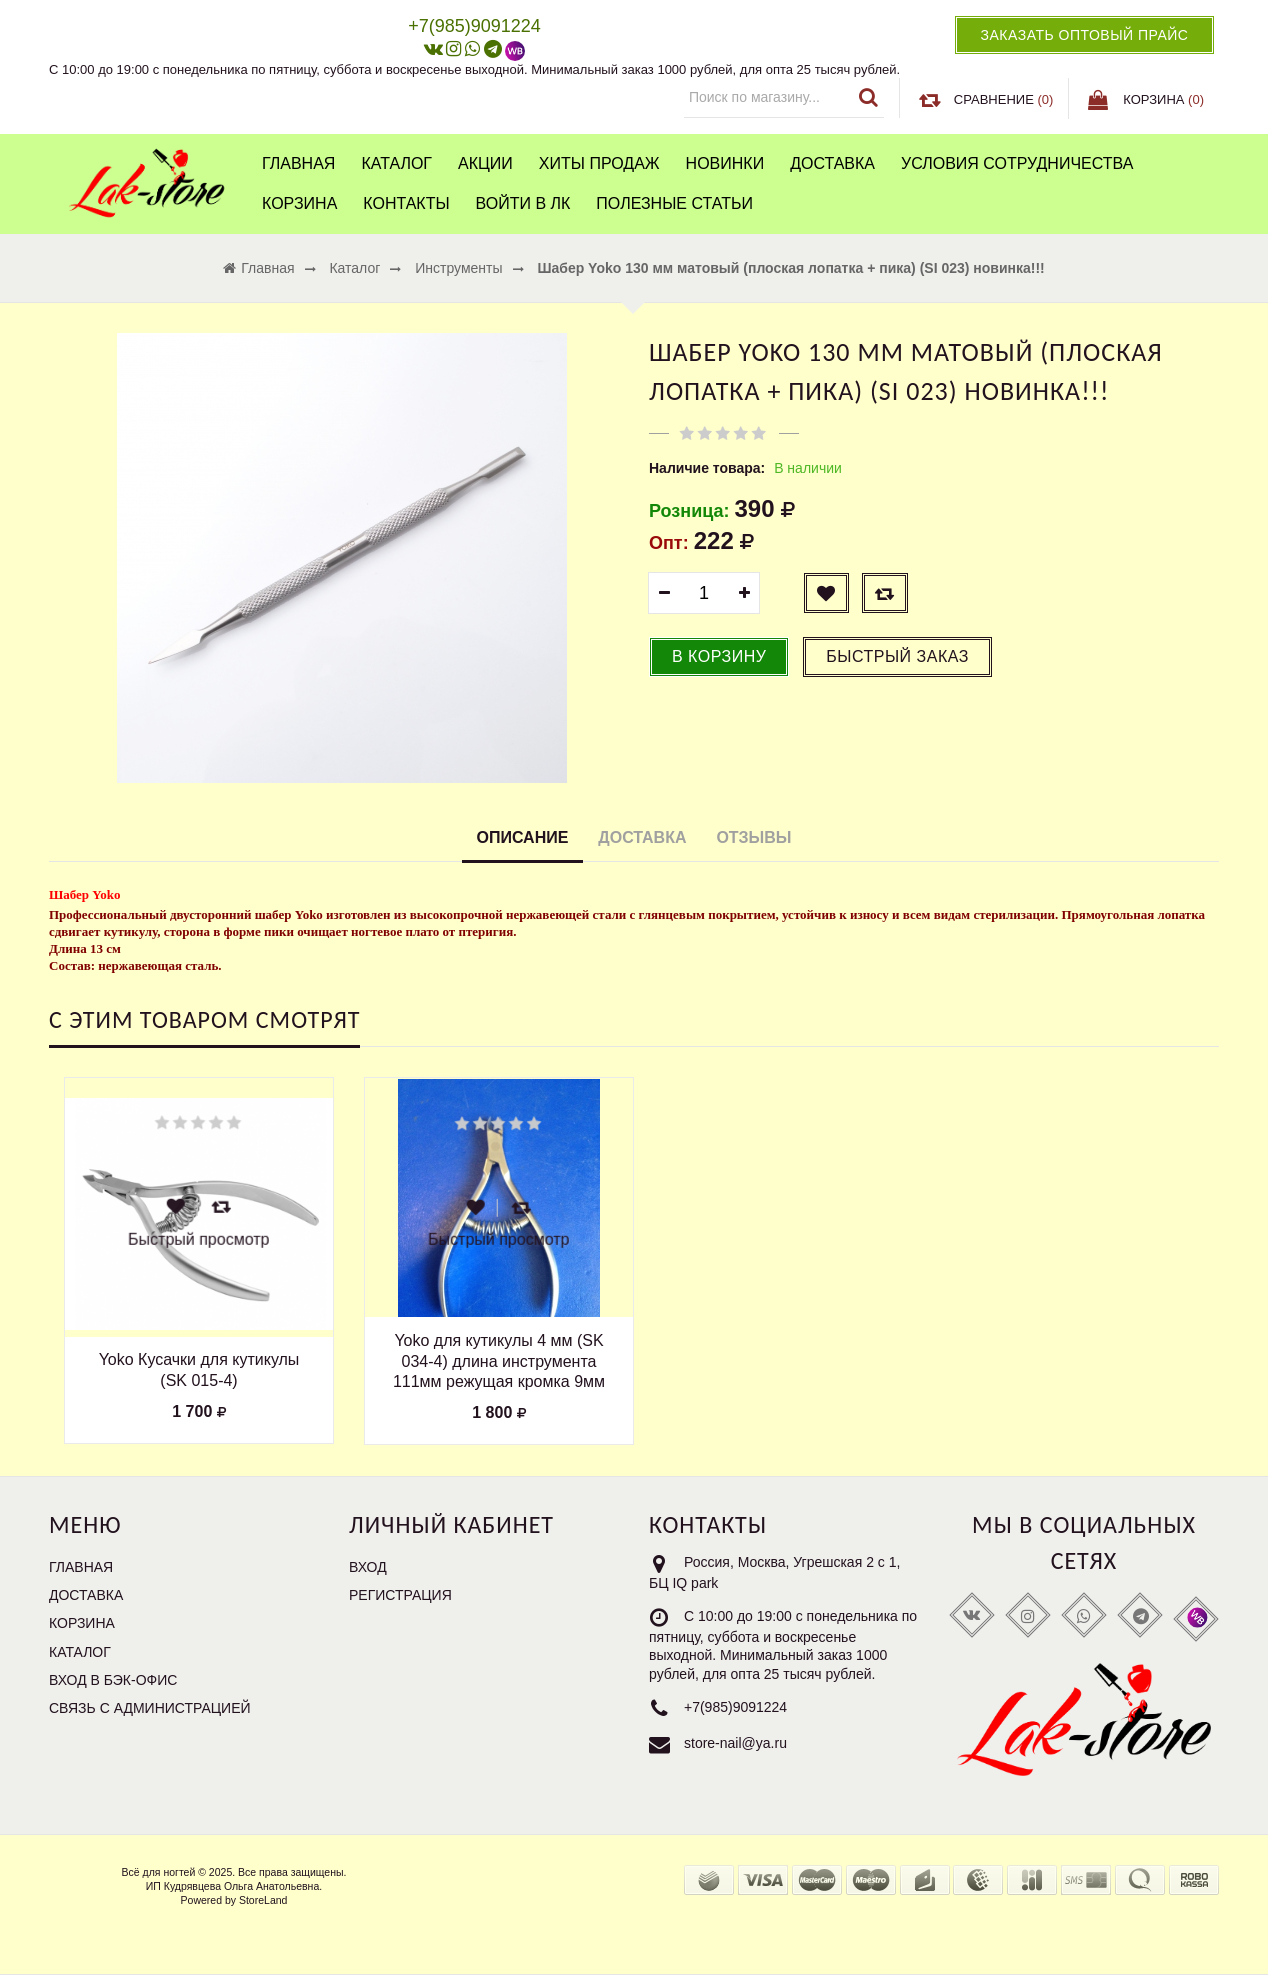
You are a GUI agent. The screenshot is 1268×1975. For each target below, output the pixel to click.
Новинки (725, 163)
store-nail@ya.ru (735, 1743)
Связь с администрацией (150, 1708)
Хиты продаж (599, 163)
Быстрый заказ (897, 656)
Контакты (406, 203)
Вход (368, 1567)
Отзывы (753, 837)
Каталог (396, 163)
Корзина (299, 203)
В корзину (719, 656)
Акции (485, 163)
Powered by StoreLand (234, 1900)
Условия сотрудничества (1017, 163)
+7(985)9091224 (735, 1707)
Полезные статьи (674, 203)
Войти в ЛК (523, 203)
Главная (298, 163)
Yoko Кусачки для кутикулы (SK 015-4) (199, 1370)
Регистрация (400, 1595)
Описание (523, 837)
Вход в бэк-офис (113, 1680)
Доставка (832, 163)
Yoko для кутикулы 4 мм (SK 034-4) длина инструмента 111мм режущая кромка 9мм (499, 1361)
